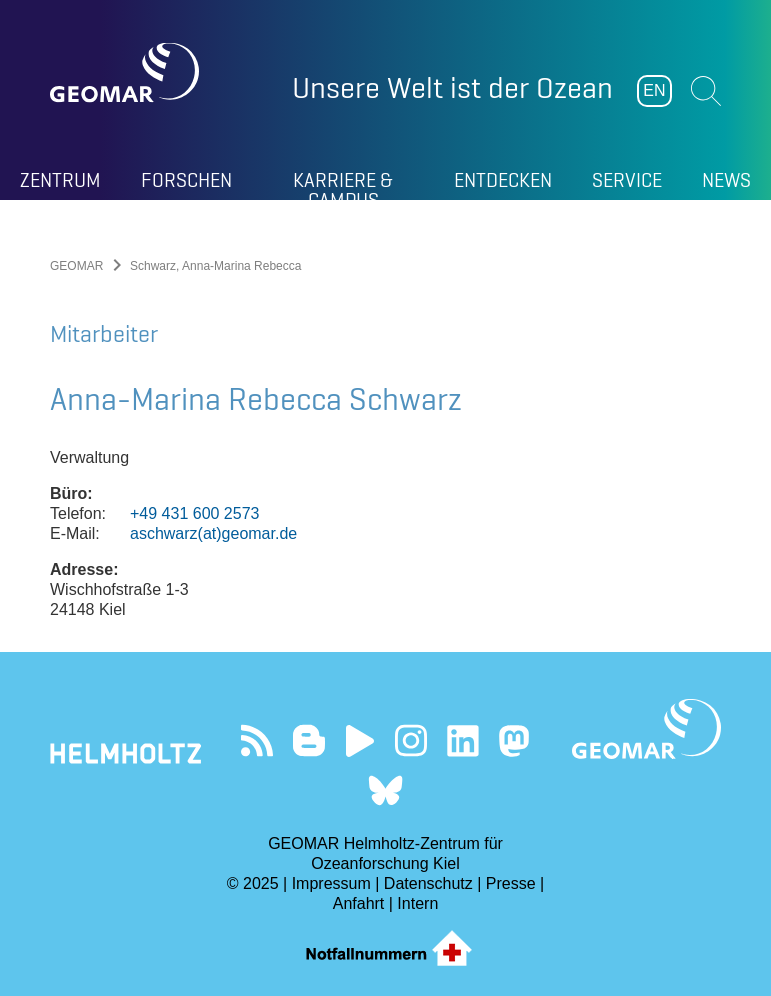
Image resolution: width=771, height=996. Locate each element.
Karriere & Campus (343, 183)
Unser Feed (256, 740)
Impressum (331, 883)
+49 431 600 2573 (194, 513)
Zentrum (60, 180)
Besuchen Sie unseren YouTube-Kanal (359, 740)
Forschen (186, 180)
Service (627, 180)
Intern (417, 903)
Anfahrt (359, 903)
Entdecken (503, 180)
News (726, 180)
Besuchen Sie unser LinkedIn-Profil (462, 740)
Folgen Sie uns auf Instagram (411, 740)
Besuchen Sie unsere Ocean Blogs (308, 740)
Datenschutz (428, 883)
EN (654, 90)
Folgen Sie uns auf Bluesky (385, 790)
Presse (511, 883)
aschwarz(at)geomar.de (213, 533)
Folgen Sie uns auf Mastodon (514, 740)
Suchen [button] (706, 91)
